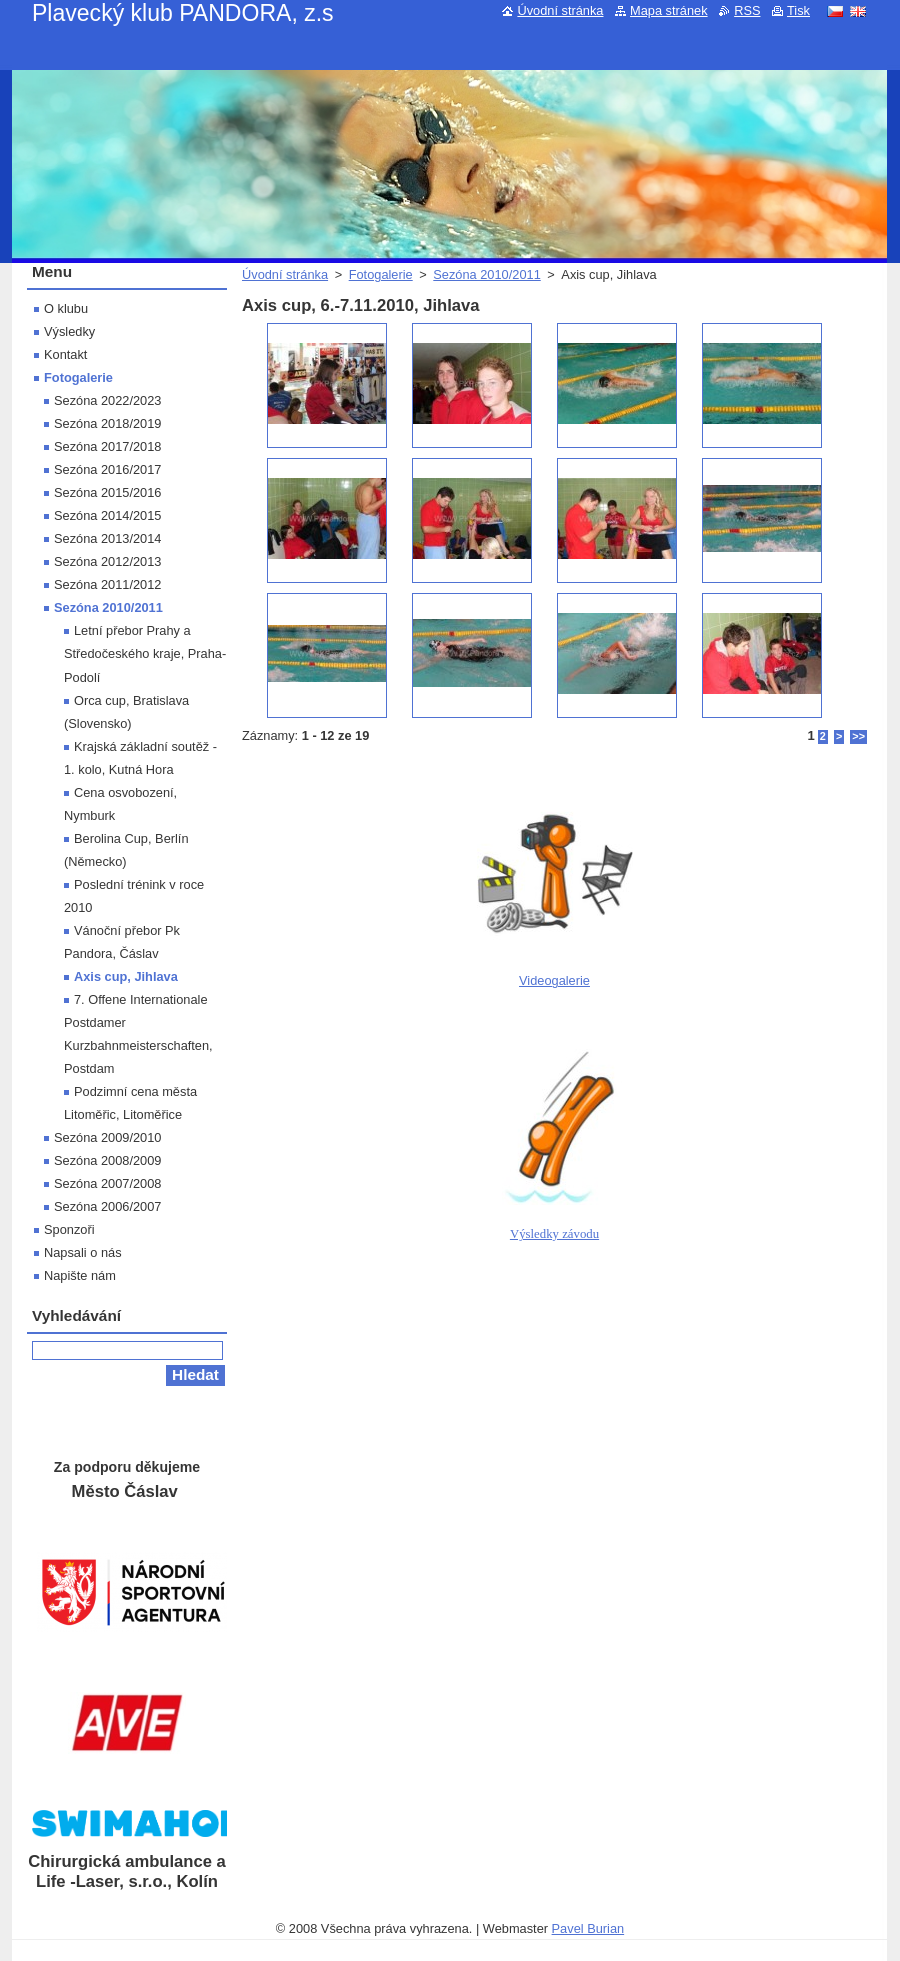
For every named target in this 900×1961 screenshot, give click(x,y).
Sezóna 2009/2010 (107, 1137)
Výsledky (69, 331)
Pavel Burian (588, 1928)
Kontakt (65, 354)
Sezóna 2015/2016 (107, 492)
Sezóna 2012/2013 (107, 561)
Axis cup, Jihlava (126, 976)
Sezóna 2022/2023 (107, 400)
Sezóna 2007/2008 (107, 1183)
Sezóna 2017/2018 (107, 446)
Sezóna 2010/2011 (486, 274)
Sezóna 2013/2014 (107, 538)
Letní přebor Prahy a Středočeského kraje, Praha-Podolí (145, 653)
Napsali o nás (83, 1252)
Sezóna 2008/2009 (107, 1160)
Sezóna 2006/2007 (107, 1206)
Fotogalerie (381, 274)
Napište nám (80, 1275)
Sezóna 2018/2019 (107, 423)
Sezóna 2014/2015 (107, 515)
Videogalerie (554, 980)
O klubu (66, 308)
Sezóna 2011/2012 (107, 584)
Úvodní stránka (285, 274)
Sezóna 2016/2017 (107, 469)
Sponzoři (69, 1229)
